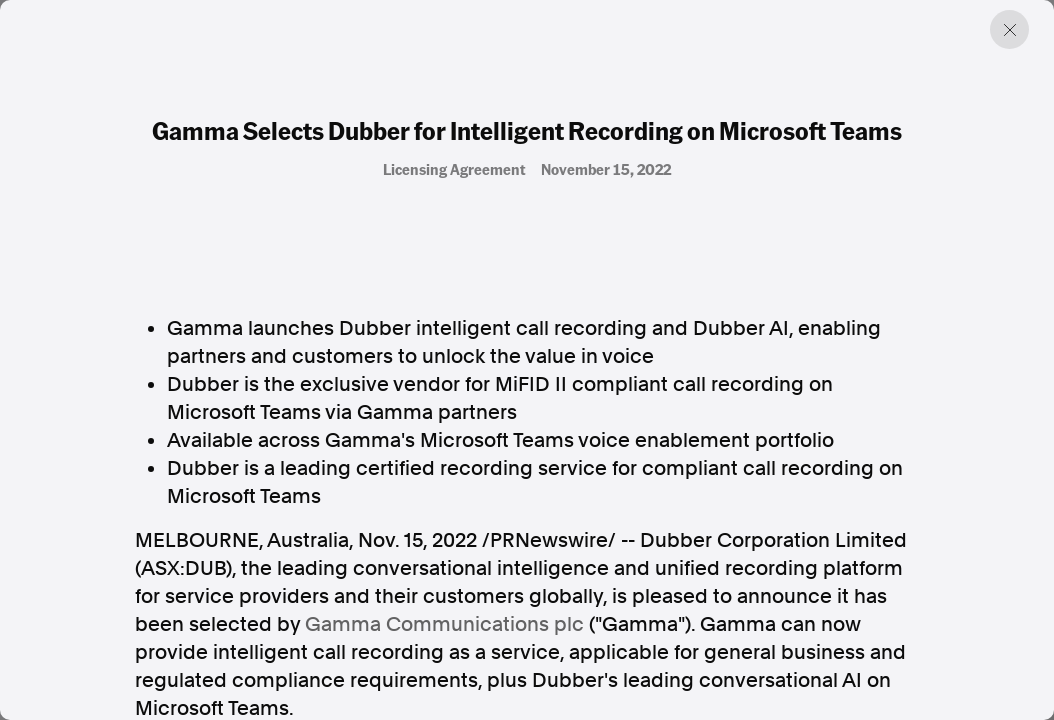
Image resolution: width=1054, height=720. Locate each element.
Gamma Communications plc (444, 624)
